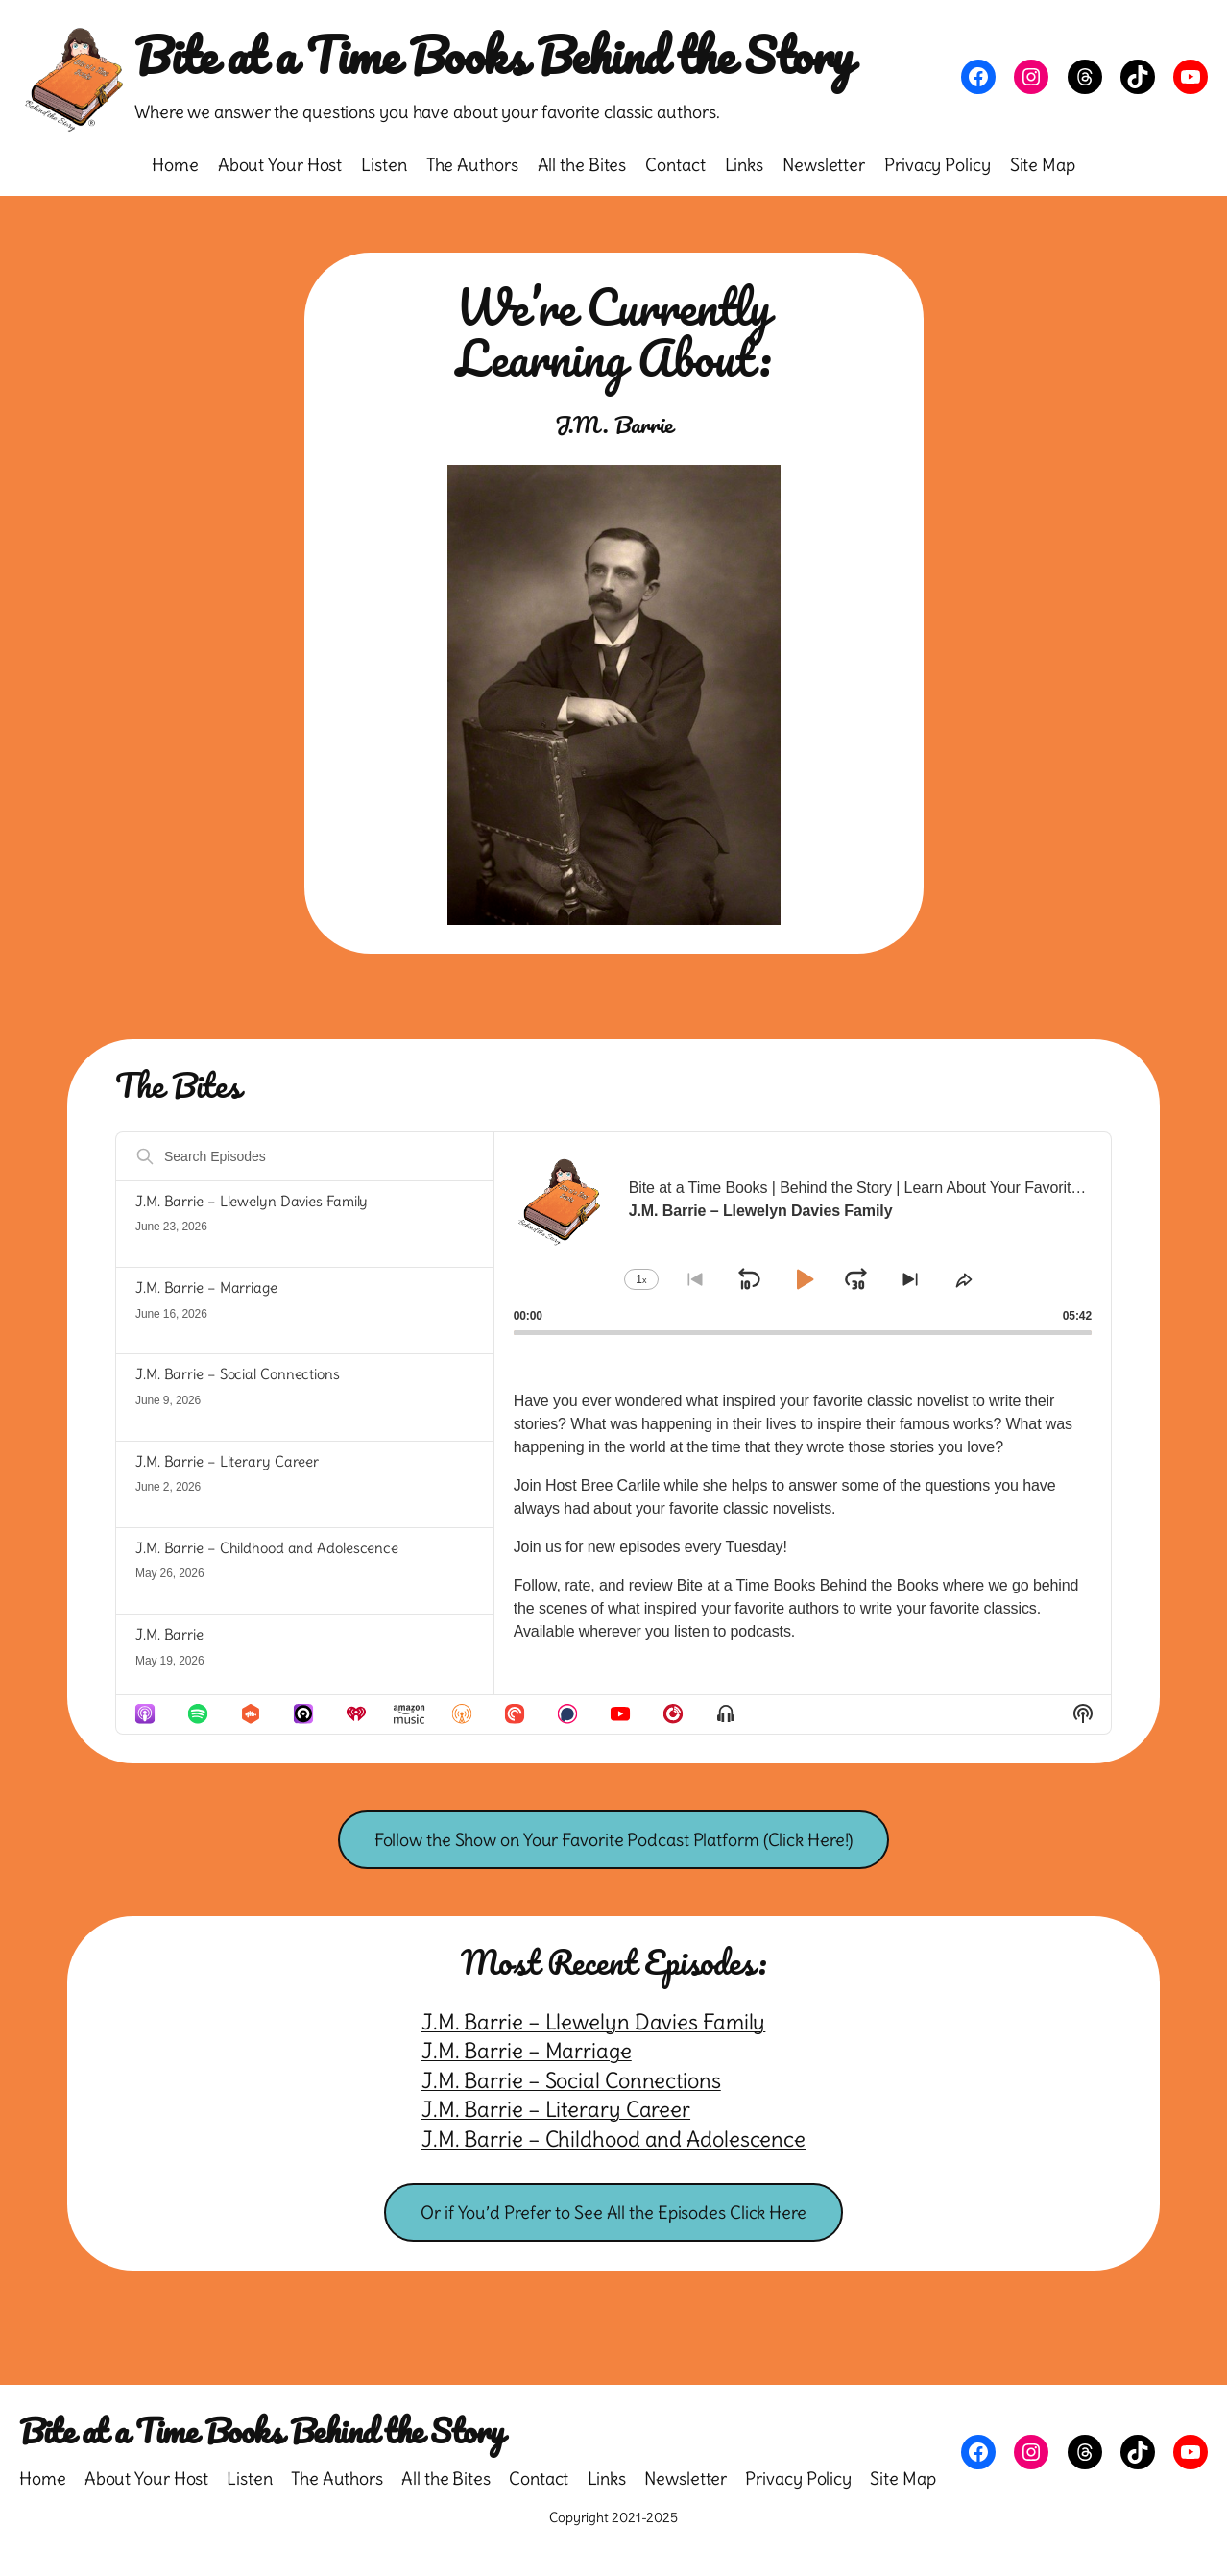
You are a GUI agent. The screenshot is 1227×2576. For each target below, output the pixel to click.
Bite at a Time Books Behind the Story (494, 54)
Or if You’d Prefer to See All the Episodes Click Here (613, 2212)
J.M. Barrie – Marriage (206, 1287)
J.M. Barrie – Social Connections (237, 1374)
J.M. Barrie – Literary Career (227, 1461)
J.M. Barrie (169, 1634)
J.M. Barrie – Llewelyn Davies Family (251, 1201)
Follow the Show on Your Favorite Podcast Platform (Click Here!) (614, 1840)
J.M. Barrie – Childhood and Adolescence (266, 1548)
